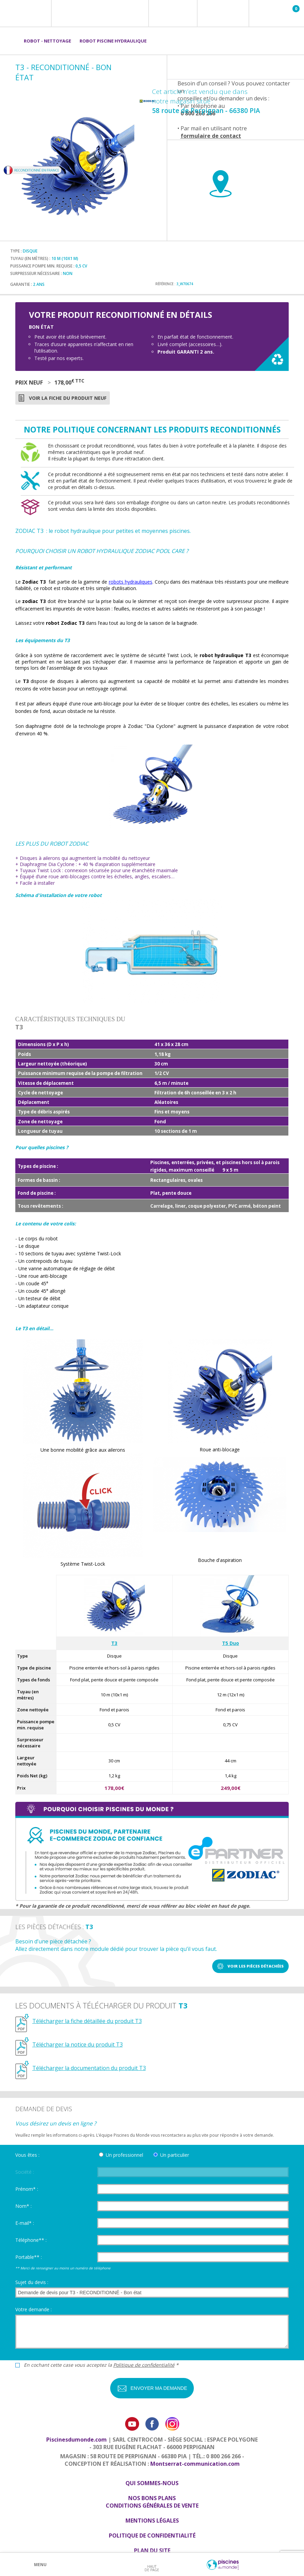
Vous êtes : (27, 2155)
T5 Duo (230, 1643)
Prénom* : (26, 2189)
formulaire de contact (211, 136)
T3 (114, 1643)
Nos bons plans (152, 2498)
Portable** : (28, 2257)
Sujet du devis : (31, 2282)
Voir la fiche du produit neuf (67, 398)
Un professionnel (124, 2155)
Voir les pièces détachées (255, 1966)
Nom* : (23, 2206)
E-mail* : (24, 2223)
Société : (24, 2172)
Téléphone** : (31, 2240)
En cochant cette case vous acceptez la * (101, 2365)
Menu (40, 2564)
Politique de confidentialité (143, 2365)
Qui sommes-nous (152, 2483)
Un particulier (174, 2155)
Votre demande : (33, 2309)
